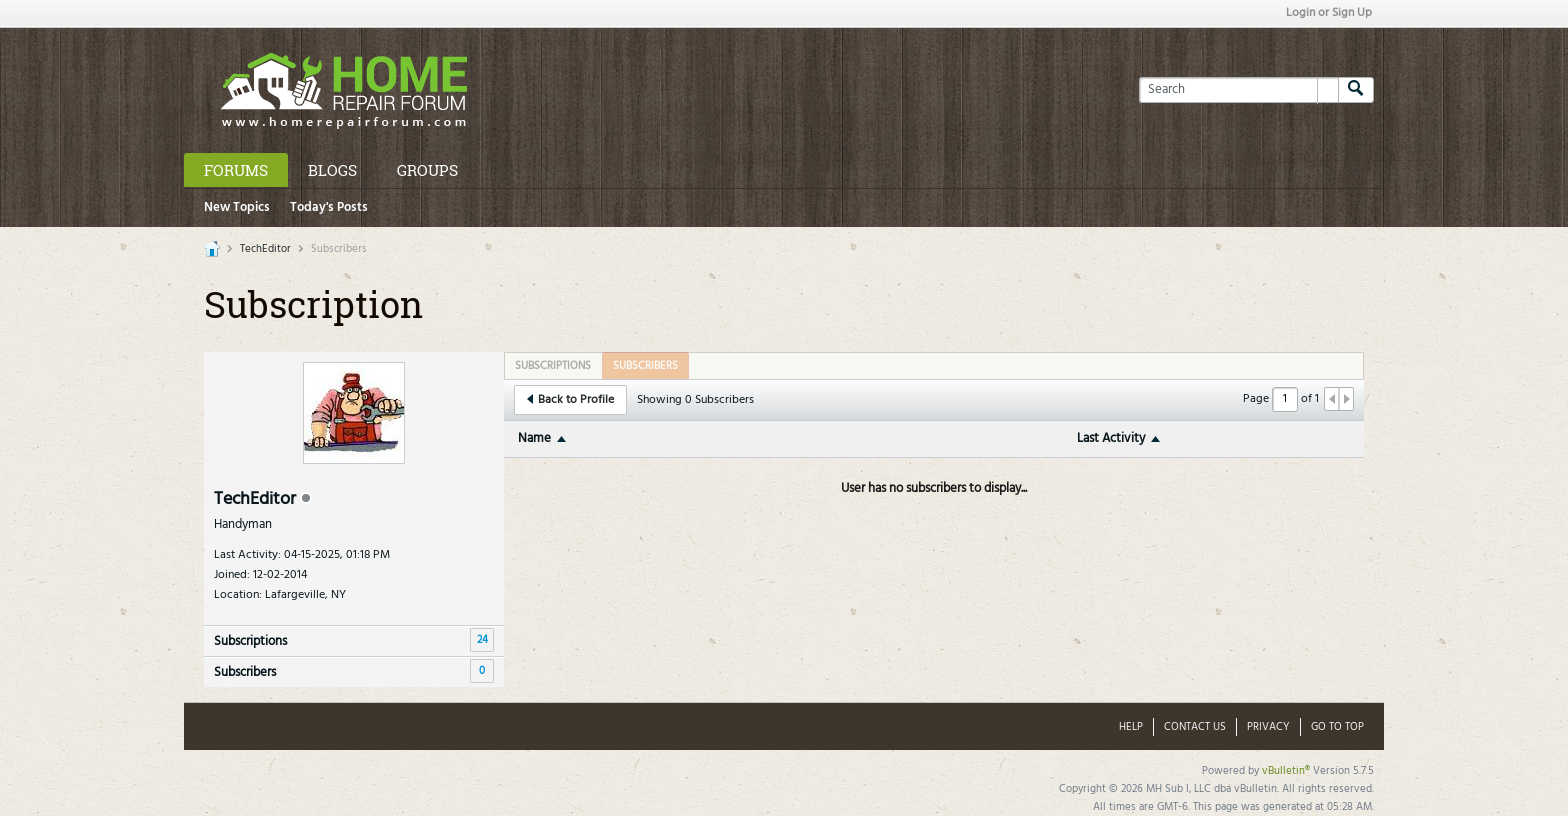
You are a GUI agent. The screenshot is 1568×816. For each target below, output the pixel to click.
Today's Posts (329, 207)
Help (1131, 727)
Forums (236, 170)
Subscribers (245, 672)
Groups (427, 170)
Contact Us (1195, 727)
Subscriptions (250, 641)
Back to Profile (570, 400)
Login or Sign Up (1329, 13)
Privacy (1268, 727)
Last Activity (1111, 438)
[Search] (1238, 90)
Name (534, 438)
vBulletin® (1286, 771)
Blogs (332, 170)
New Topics (237, 207)
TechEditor (265, 249)
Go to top (1337, 727)
